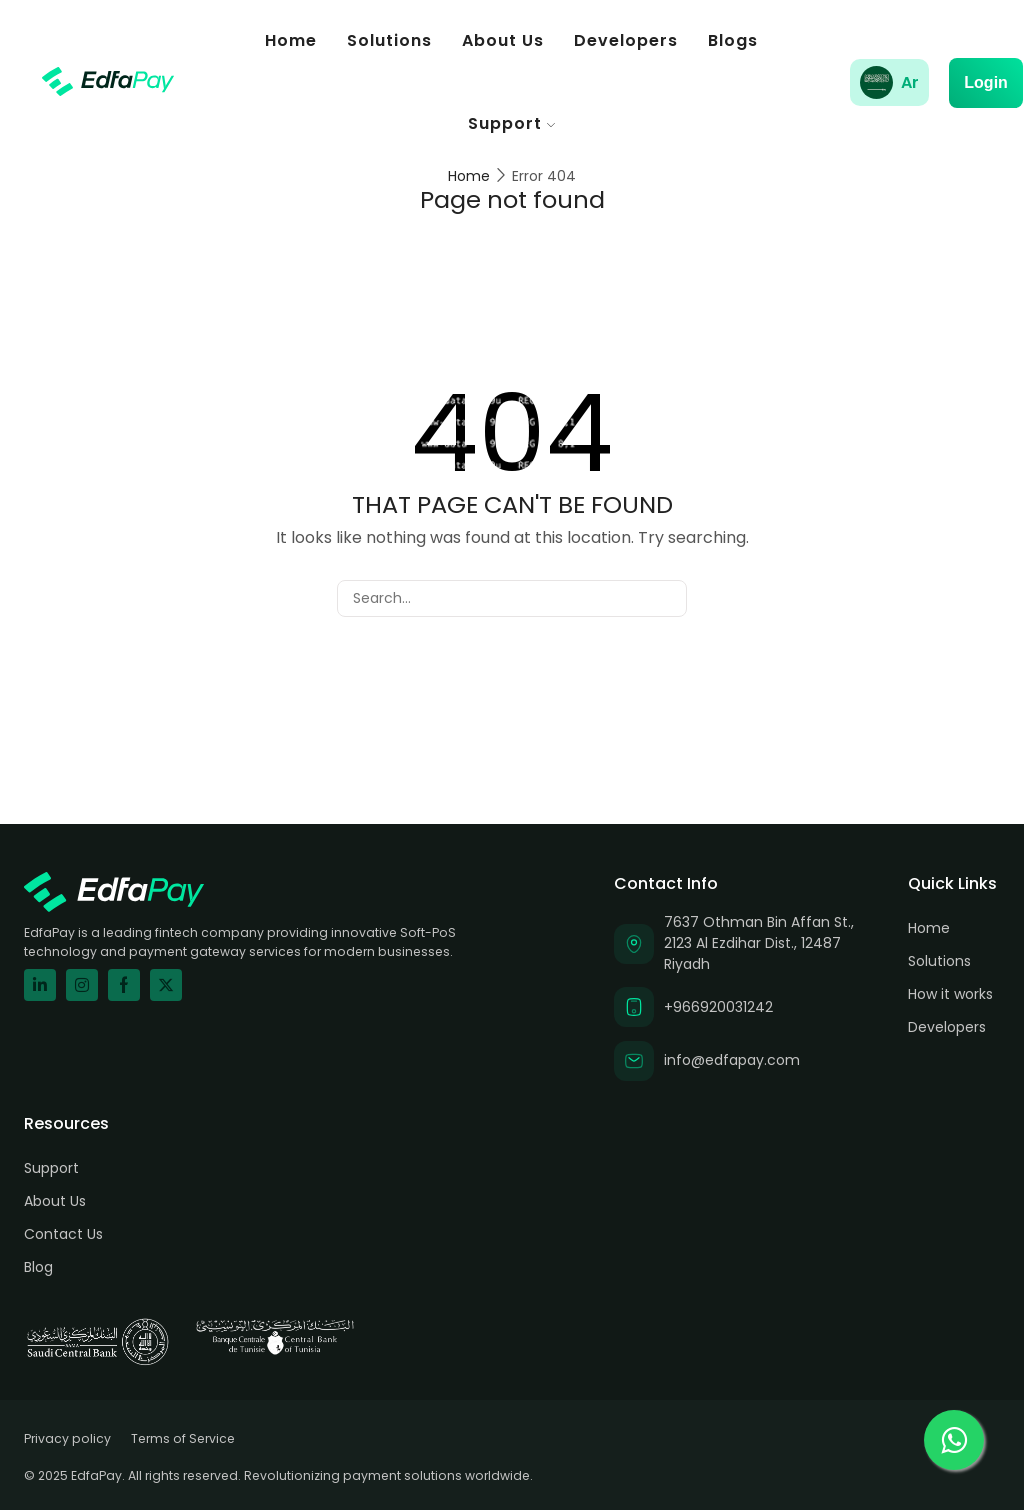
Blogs (733, 40)
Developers (626, 40)
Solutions (389, 40)
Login (986, 82)
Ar (910, 82)
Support (511, 123)
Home (291, 40)
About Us (503, 40)
